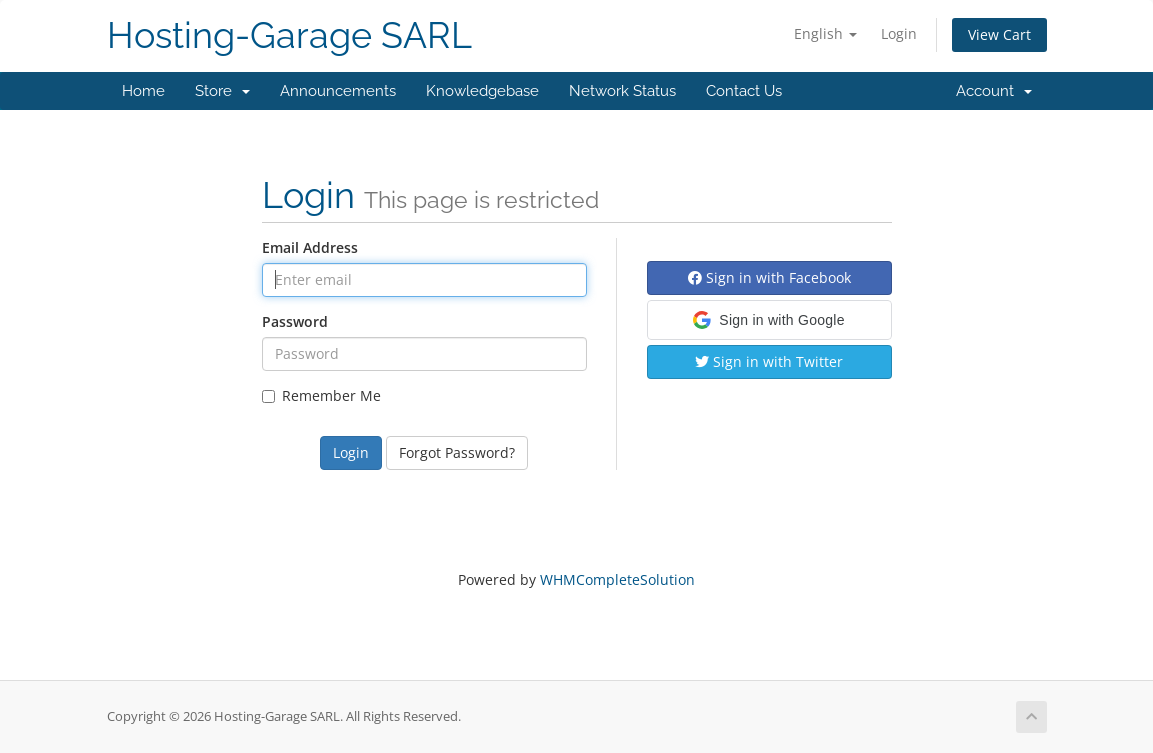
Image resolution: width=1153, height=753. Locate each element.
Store (222, 91)
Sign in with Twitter (769, 361)
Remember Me (321, 395)
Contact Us (744, 91)
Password (295, 321)
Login (899, 33)
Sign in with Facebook (769, 277)
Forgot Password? (457, 452)
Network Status (622, 91)
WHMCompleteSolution (617, 579)
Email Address (310, 247)
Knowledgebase (482, 91)
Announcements (338, 91)
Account (994, 91)
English (825, 33)
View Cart (999, 34)
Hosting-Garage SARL (289, 35)
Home (143, 91)
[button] (769, 320)
